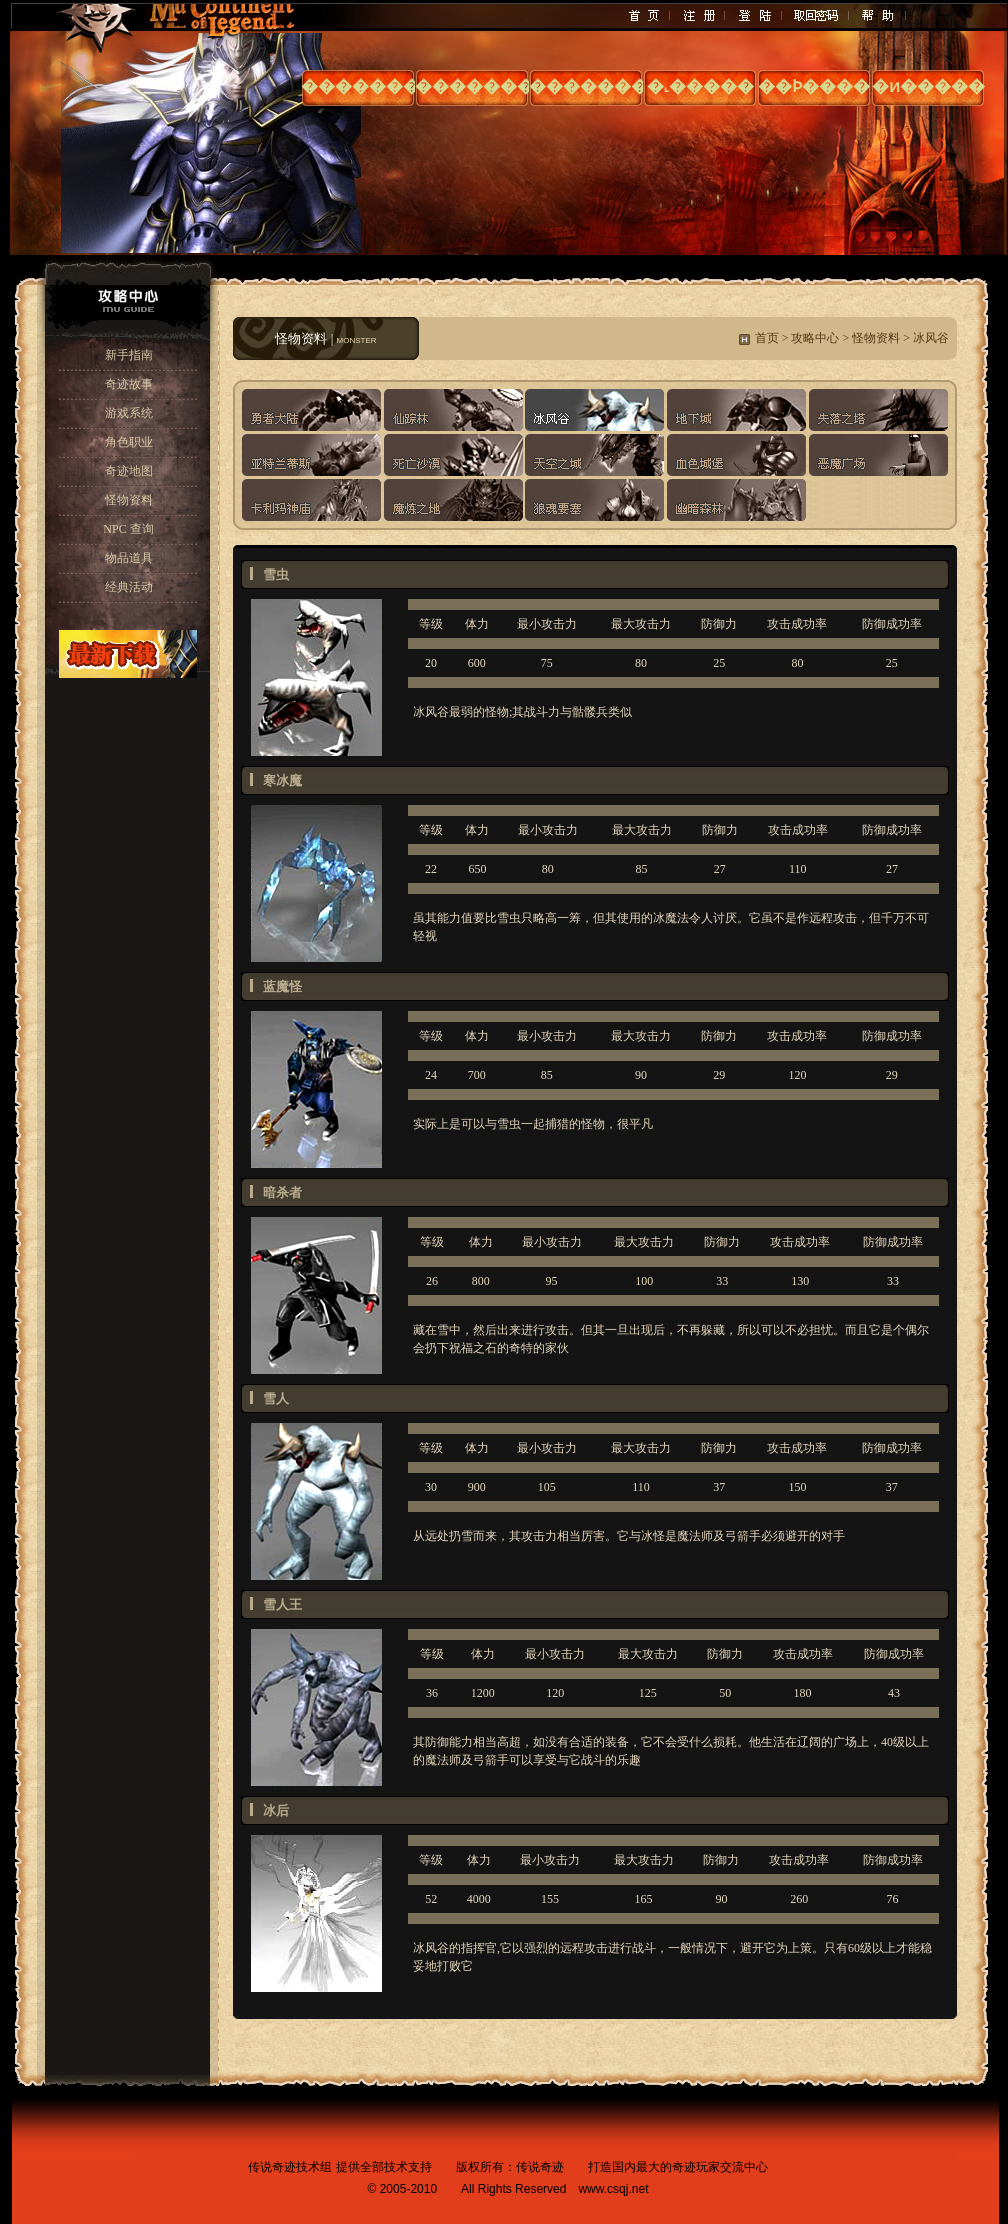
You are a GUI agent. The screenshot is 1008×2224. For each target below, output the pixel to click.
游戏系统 (129, 413)
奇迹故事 (129, 384)
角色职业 (129, 442)
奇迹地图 (129, 471)
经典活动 (129, 587)
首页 (767, 338)
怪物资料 (129, 500)
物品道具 (129, 558)
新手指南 (129, 355)
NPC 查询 (128, 529)
